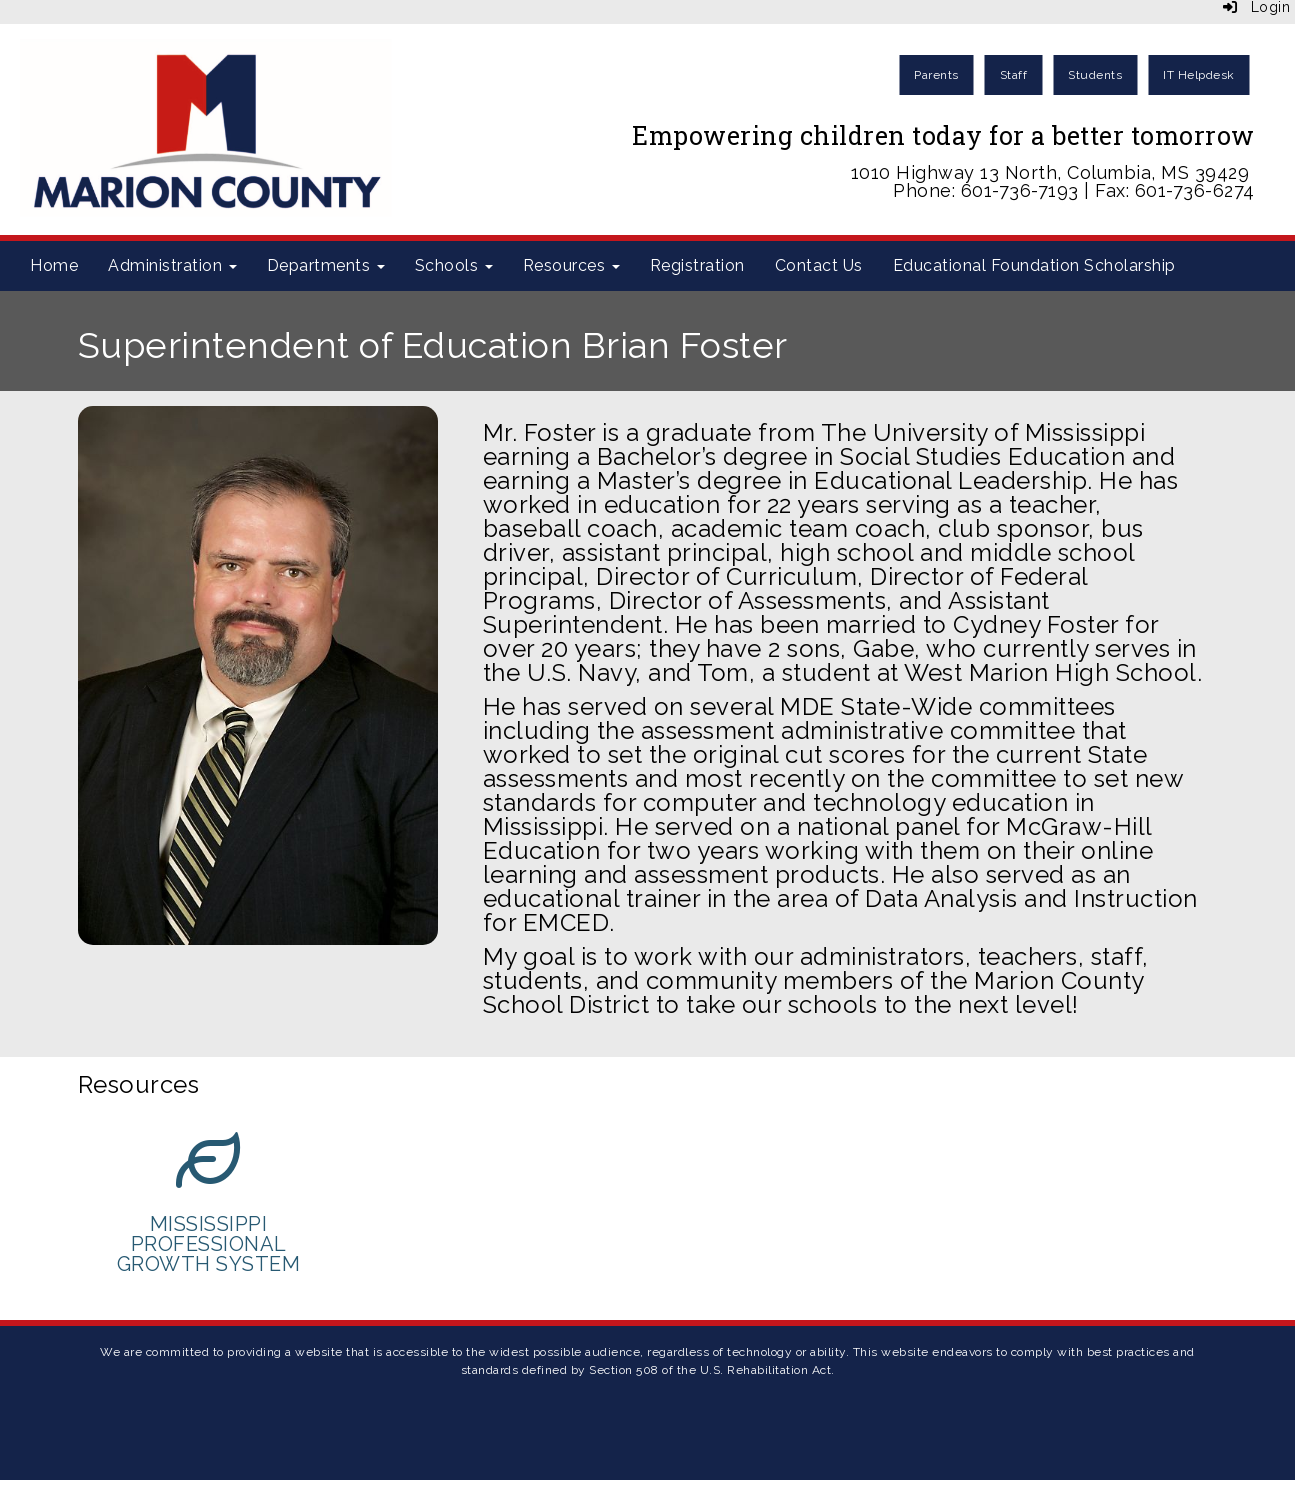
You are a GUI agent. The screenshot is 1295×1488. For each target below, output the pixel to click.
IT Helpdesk (1199, 75)
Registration (697, 265)
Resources (571, 265)
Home (54, 265)
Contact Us (819, 265)
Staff (1014, 75)
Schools (454, 265)
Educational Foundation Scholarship (1034, 265)
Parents (936, 75)
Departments (326, 265)
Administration (172, 265)
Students (1095, 75)
